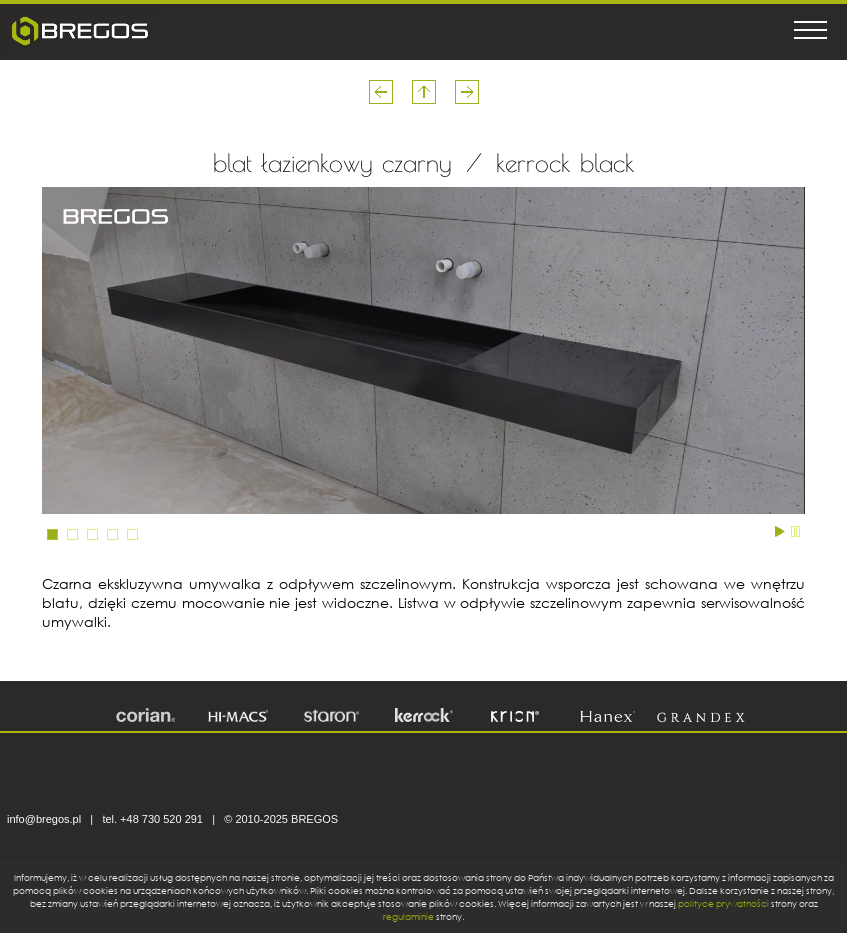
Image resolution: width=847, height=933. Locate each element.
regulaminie (408, 916)
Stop (795, 530)
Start (780, 530)
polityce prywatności (723, 903)
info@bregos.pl (44, 819)
